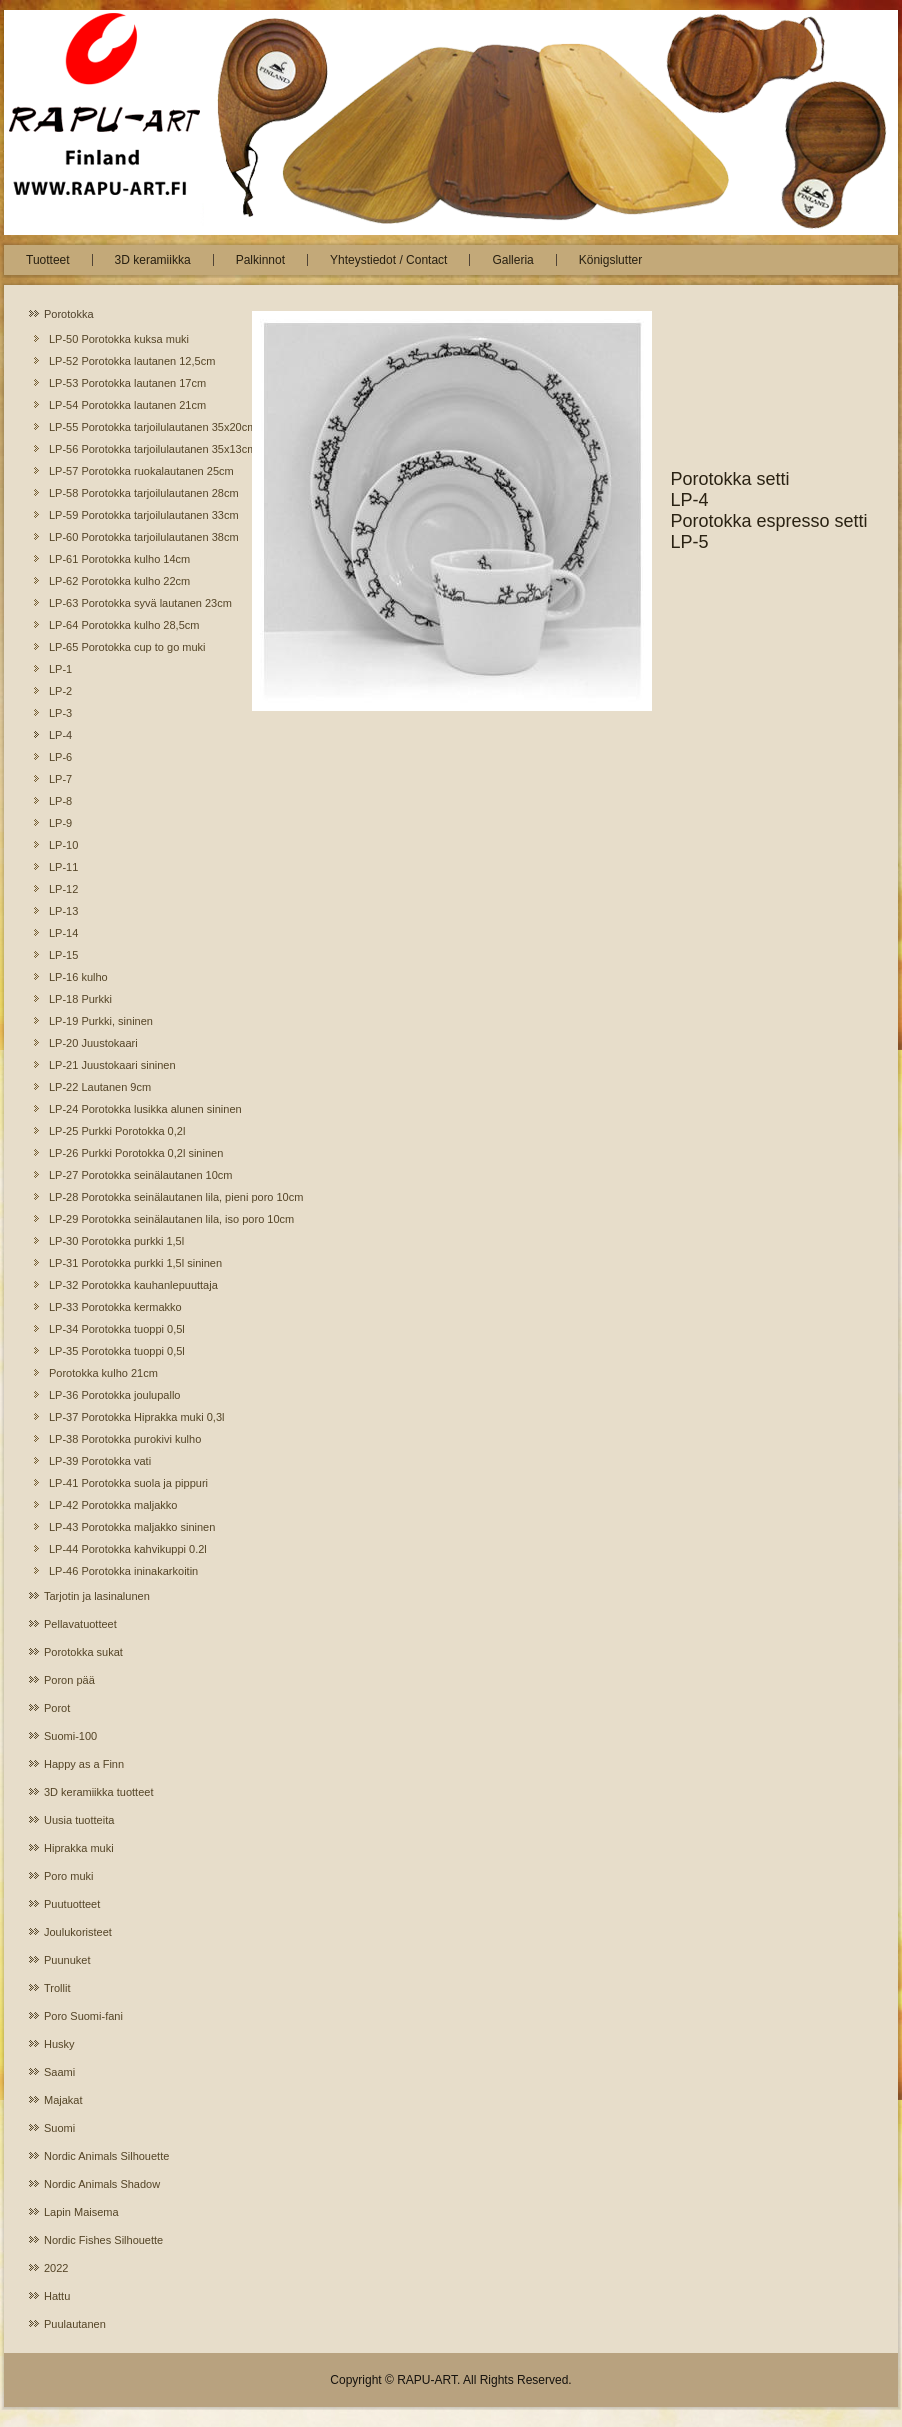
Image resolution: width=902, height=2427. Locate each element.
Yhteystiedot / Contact (388, 260)
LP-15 (63, 955)
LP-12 (63, 889)
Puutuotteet (72, 1904)
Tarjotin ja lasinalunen (97, 1596)
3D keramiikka (153, 260)
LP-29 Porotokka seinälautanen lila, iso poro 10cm (131, 1219)
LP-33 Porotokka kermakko (115, 1307)
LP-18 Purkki (80, 999)
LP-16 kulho (78, 977)
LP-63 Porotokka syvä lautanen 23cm (131, 603)
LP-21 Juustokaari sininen (112, 1065)
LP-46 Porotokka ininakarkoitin (123, 1571)
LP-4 (60, 735)
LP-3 (60, 713)
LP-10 (63, 845)
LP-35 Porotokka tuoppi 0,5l (117, 1351)
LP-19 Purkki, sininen (101, 1021)
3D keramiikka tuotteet (98, 1792)
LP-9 (60, 823)
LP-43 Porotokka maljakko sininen (131, 1527)
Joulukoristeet (78, 1932)
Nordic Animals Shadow (102, 2184)
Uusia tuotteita (79, 1820)
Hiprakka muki (79, 1848)
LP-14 (63, 933)
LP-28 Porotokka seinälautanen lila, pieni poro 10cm (131, 1197)
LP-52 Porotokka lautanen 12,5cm (131, 361)
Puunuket (67, 1960)
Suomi (59, 2128)
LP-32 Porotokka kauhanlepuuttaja (131, 1285)
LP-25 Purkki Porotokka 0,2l (117, 1131)
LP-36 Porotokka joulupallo (114, 1395)
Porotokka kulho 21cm (103, 1373)
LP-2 (60, 691)
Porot (57, 1708)
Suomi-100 (70, 1736)
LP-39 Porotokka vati (100, 1461)
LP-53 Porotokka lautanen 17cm (127, 383)
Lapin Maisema (81, 2212)
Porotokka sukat (83, 1652)
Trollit (57, 1988)
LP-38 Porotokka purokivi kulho (125, 1439)
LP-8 (60, 801)
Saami (59, 2072)
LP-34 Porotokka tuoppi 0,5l (117, 1329)
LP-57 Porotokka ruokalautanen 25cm (131, 471)
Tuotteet (48, 260)
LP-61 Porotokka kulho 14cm (119, 559)
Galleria (512, 260)
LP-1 (60, 669)
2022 (56, 2268)
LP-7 (60, 779)
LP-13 (63, 911)
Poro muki (69, 1876)
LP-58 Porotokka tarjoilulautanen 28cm (131, 493)
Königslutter (610, 260)
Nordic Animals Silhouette (106, 2156)
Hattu (57, 2296)
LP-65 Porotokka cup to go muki (127, 647)
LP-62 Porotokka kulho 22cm (119, 581)
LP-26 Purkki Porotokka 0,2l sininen (131, 1153)
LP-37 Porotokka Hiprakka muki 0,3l (131, 1417)
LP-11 (63, 867)
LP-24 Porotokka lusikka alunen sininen (131, 1109)
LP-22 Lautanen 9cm (100, 1087)
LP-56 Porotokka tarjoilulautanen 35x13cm (131, 449)
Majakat (63, 2100)
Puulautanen (75, 2324)
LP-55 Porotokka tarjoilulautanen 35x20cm (131, 427)
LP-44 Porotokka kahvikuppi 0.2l (128, 1549)
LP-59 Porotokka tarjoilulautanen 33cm (131, 515)
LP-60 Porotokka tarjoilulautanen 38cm (131, 537)
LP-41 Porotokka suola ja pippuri (128, 1483)
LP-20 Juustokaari (93, 1043)
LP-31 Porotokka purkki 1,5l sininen (131, 1263)
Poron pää (69, 1680)
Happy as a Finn (84, 1764)
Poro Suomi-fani (83, 2016)
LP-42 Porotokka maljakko (113, 1505)
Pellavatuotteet (80, 1624)
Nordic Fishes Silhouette (103, 2240)
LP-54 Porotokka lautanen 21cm (127, 405)
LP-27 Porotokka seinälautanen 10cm (131, 1175)
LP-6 (60, 757)
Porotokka (69, 314)
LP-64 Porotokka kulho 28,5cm (124, 625)
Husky (59, 2044)
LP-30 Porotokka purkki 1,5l (116, 1241)
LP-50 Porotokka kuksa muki (119, 339)
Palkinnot (260, 260)
